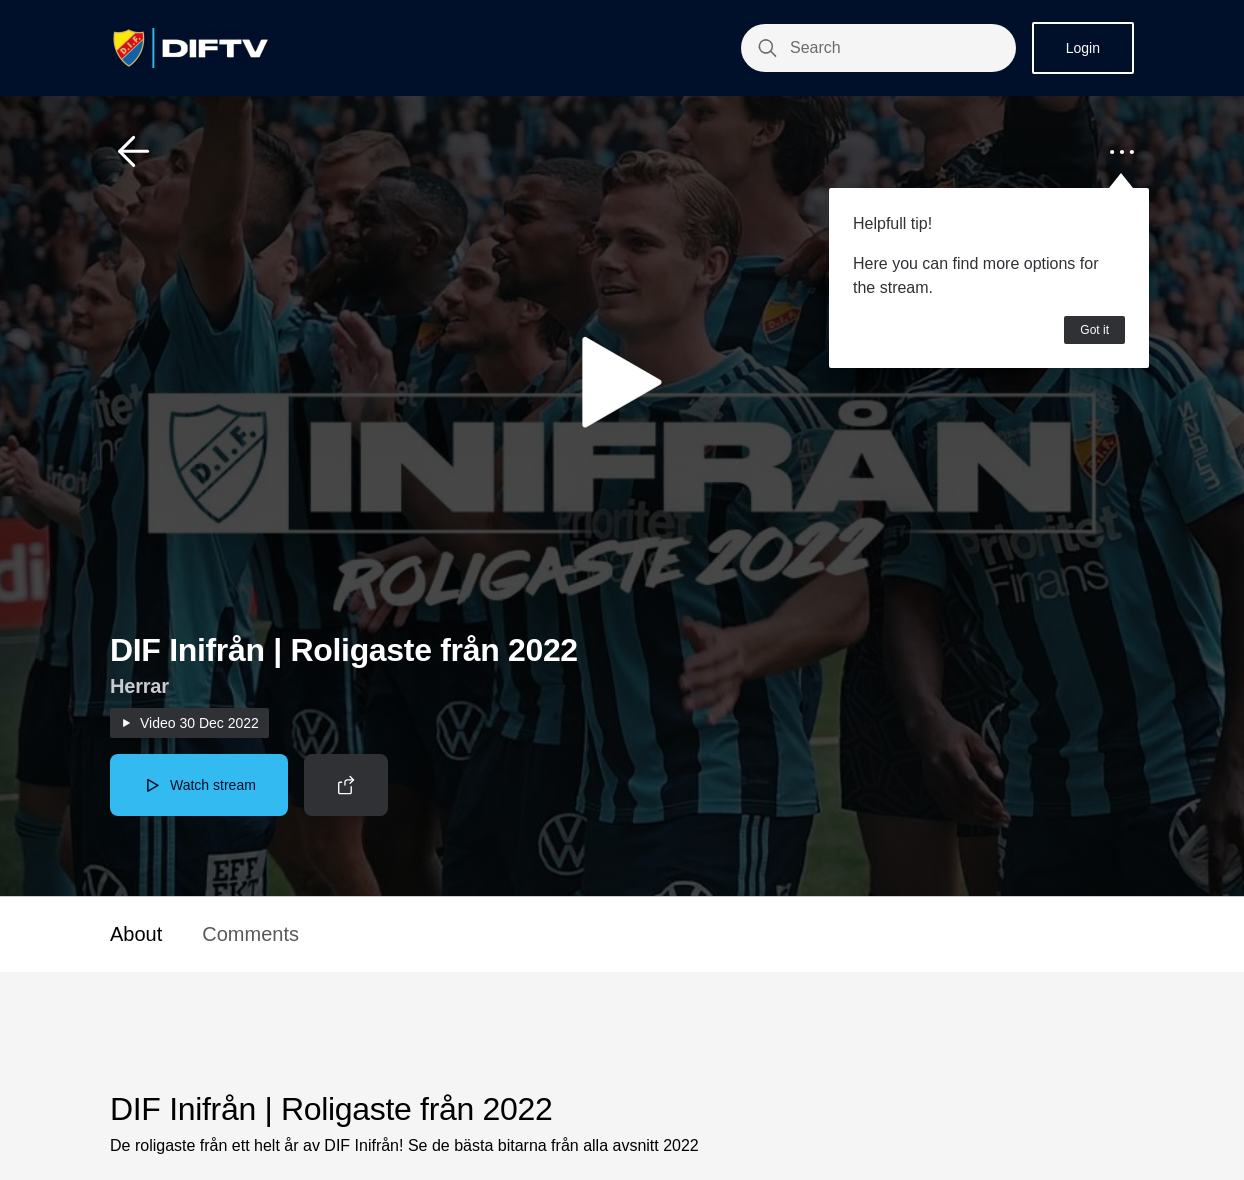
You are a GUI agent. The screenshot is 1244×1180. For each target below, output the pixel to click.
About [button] (136, 934)
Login (1083, 48)
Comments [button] (250, 934)
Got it (1094, 330)
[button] (134, 152)
